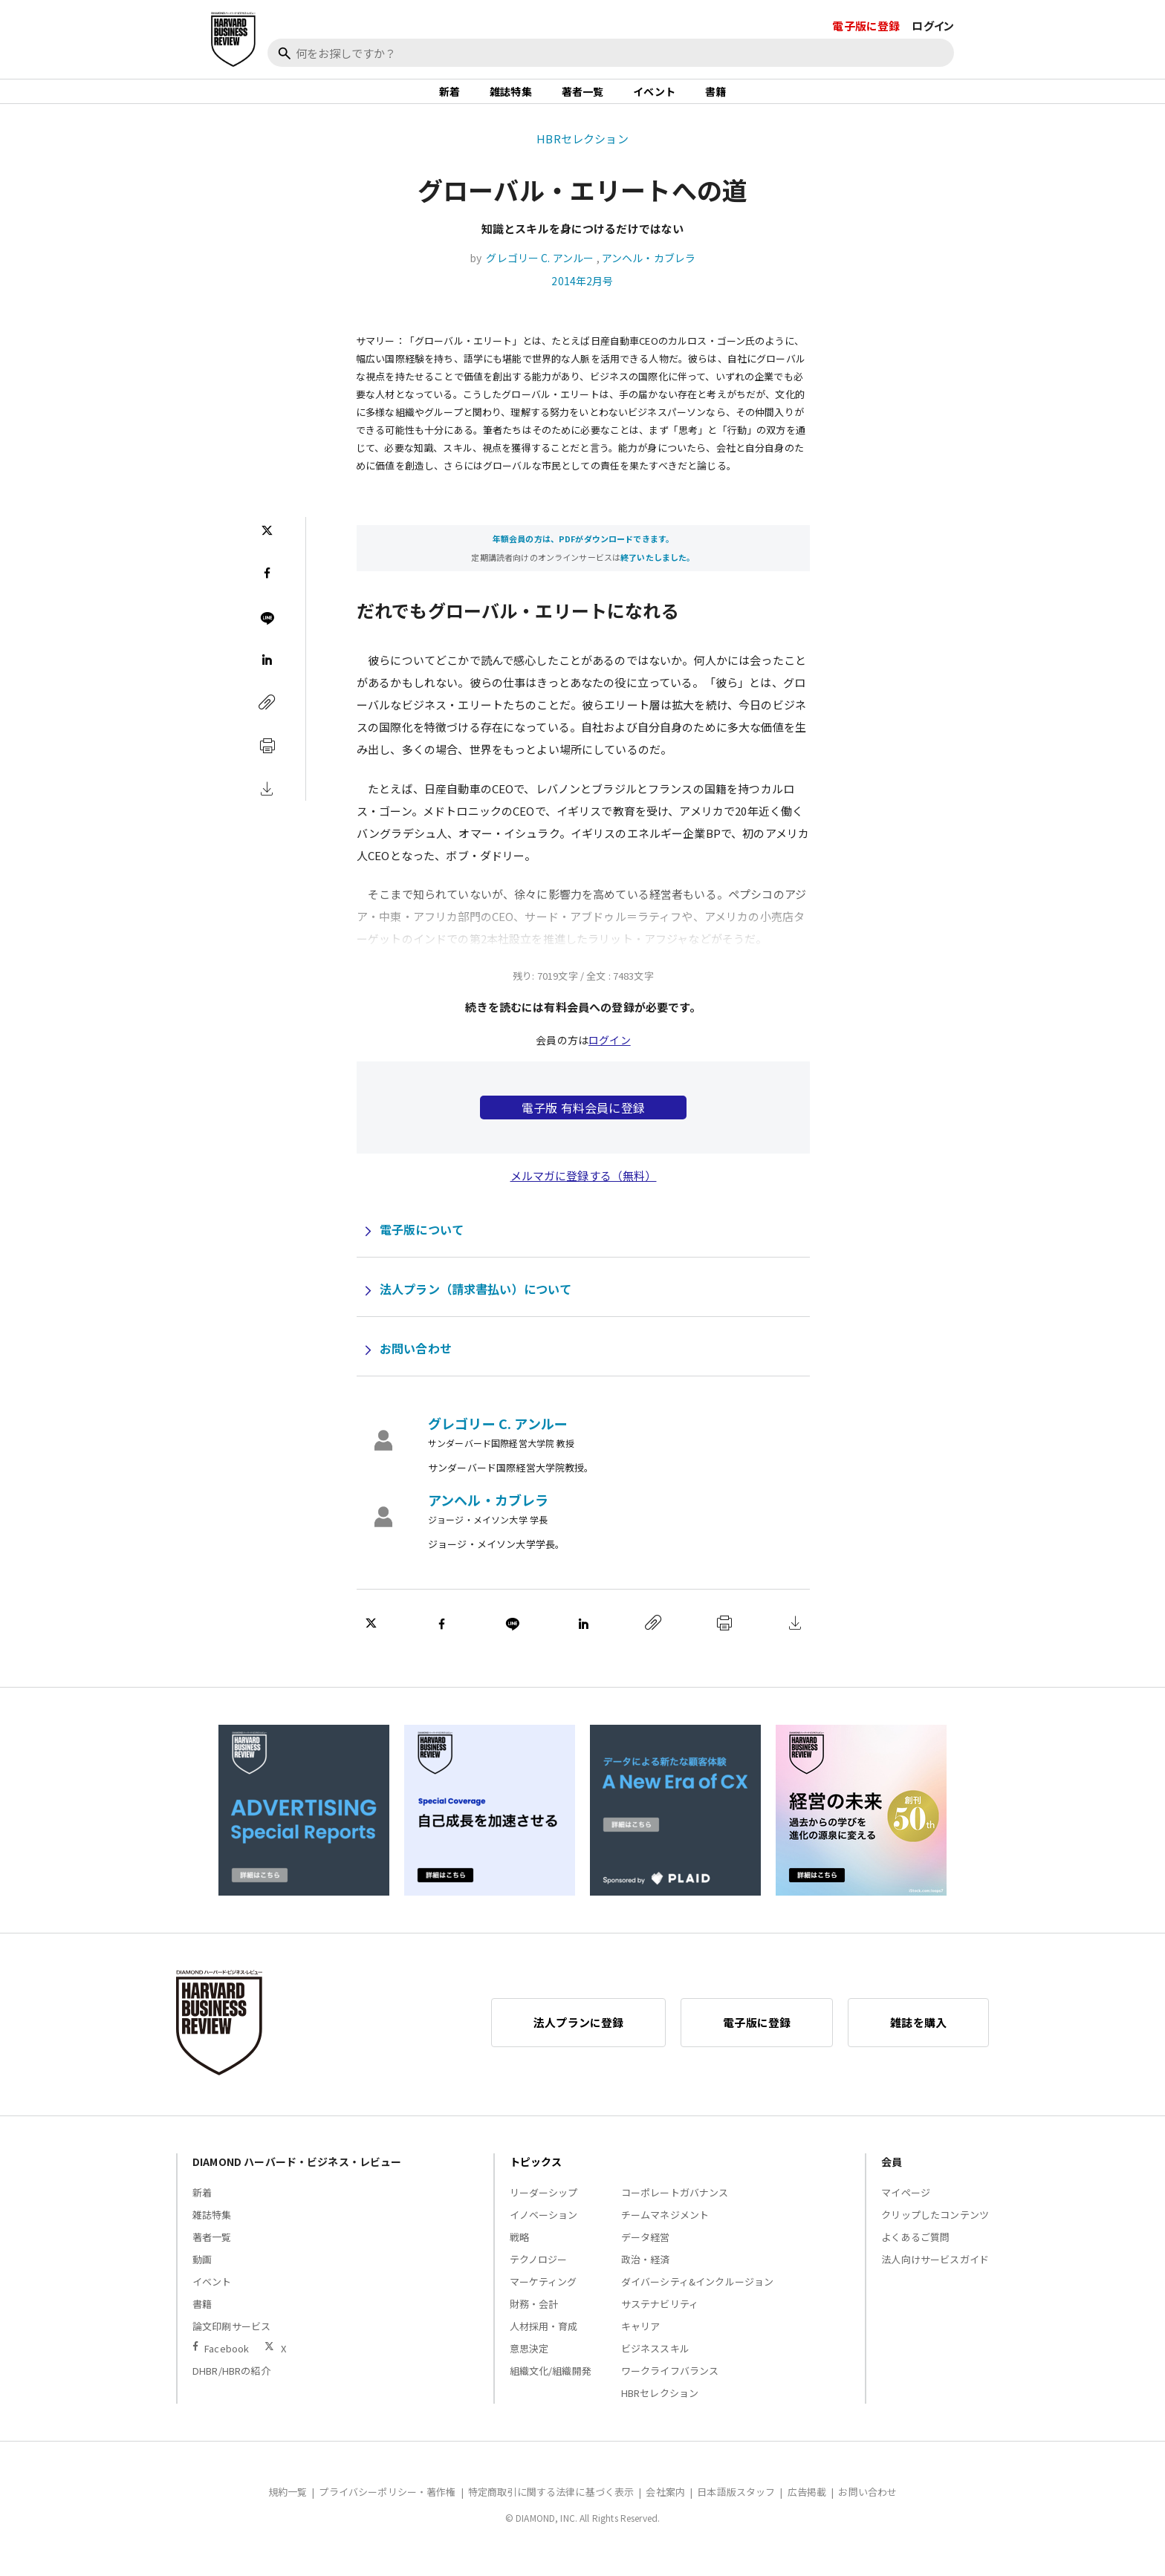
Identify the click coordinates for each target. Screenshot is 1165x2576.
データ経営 (645, 2253)
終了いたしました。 (657, 574)
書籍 (715, 99)
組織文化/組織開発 (550, 2387)
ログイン (933, 25)
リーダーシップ (544, 2209)
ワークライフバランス (670, 2387)
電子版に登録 (866, 25)
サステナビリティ (659, 2320)
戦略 (519, 2253)
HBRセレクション (582, 155)
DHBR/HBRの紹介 (231, 2387)
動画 (202, 2275)
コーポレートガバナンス (675, 2209)
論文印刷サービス (231, 2342)
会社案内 (665, 2508)
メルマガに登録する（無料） (583, 1192)
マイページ (905, 2209)
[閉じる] (1136, 79)
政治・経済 (645, 2275)
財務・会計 (534, 2320)
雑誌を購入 (918, 2038)
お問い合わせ (416, 1364)
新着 (449, 99)
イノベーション (544, 2231)
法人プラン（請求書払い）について (475, 1305)
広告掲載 (807, 2508)
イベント (654, 99)
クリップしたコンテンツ (935, 2231)
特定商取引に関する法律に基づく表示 (551, 2508)
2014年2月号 (582, 297)
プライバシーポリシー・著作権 (387, 2508)
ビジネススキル (655, 2365)
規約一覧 (288, 2508)
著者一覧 (583, 99)
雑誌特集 (511, 99)
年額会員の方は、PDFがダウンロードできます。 (583, 556)
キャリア (641, 2342)
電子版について (422, 1246)
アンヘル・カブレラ (648, 274)
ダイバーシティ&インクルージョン (697, 2298)
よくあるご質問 (915, 2253)
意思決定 (529, 2365)
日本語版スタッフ (736, 2508)
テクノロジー (539, 2275)
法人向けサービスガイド (935, 2275)
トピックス (536, 2177)
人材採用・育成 (544, 2342)
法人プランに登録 (578, 2038)
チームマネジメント (665, 2231)
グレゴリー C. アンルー (540, 274)
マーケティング (543, 2298)
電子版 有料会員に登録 (583, 1124)
